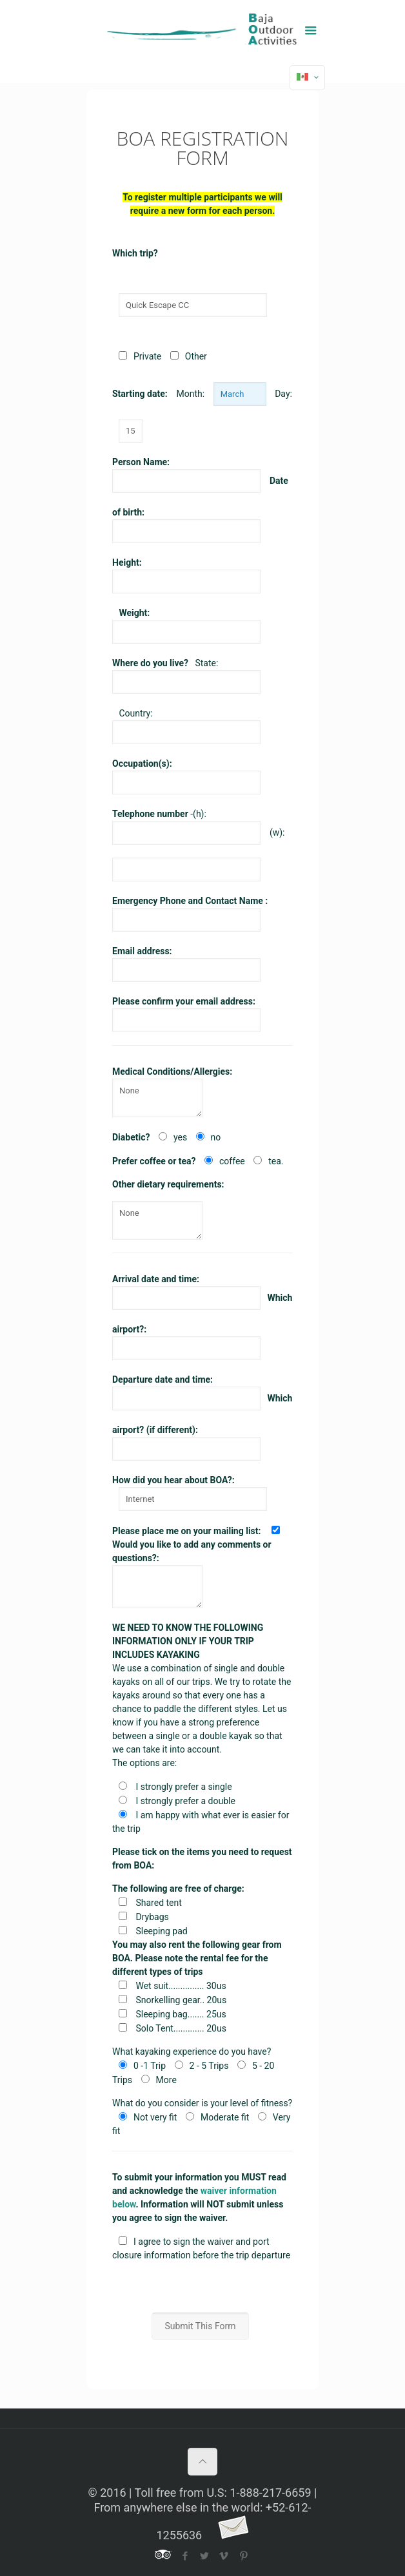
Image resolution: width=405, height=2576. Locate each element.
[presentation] (210, 2287)
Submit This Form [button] (199, 2326)
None (157, 1098)
